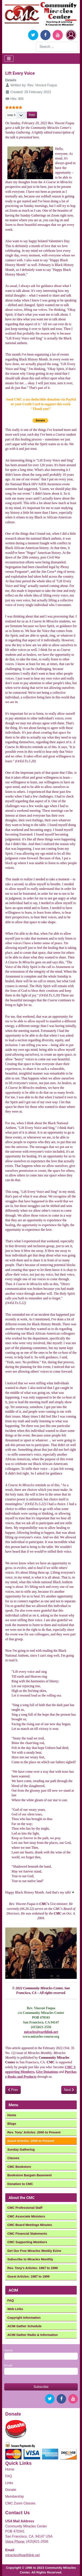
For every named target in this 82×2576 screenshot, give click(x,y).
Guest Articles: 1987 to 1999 (28, 2276)
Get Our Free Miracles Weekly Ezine (34, 2250)
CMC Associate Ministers (26, 2216)
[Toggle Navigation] (9, 58)
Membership (14, 2496)
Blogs (11, 2123)
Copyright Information (24, 2317)
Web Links (15, 2309)
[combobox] (57, 46)
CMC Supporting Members (27, 2242)
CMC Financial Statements (27, 2233)
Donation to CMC (20, 2184)
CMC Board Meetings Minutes (29, 2225)
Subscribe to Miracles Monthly (30, 2259)
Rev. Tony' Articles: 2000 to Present (34, 2132)
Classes (13, 2158)
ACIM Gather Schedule (24, 2326)
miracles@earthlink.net (41, 2032)
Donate (10, 2490)
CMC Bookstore (19, 2166)
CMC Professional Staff (24, 2207)
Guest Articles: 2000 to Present (30, 2141)
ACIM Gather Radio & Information (32, 2335)
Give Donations (47, 2072)
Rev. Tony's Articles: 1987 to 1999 (32, 2268)
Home (11, 2115)
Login (71, 35)
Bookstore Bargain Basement (29, 2175)
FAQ (10, 2300)
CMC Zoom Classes (20, 2503)
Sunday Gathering (21, 2149)
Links (9, 2483)
